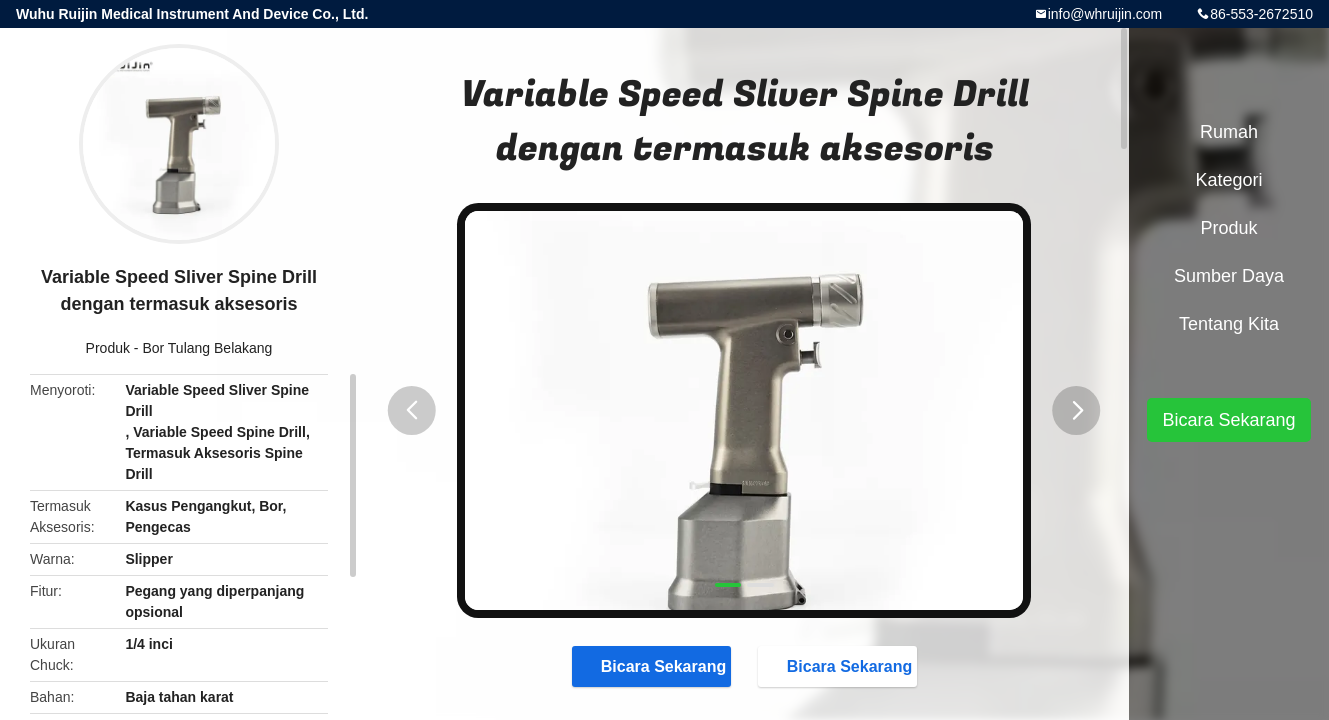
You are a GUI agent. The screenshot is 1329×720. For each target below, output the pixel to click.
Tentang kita (1229, 324)
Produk (108, 348)
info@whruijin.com (1105, 14)
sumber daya (1229, 276)
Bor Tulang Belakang (207, 348)
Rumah (1229, 132)
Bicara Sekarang (653, 665)
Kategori (1228, 180)
